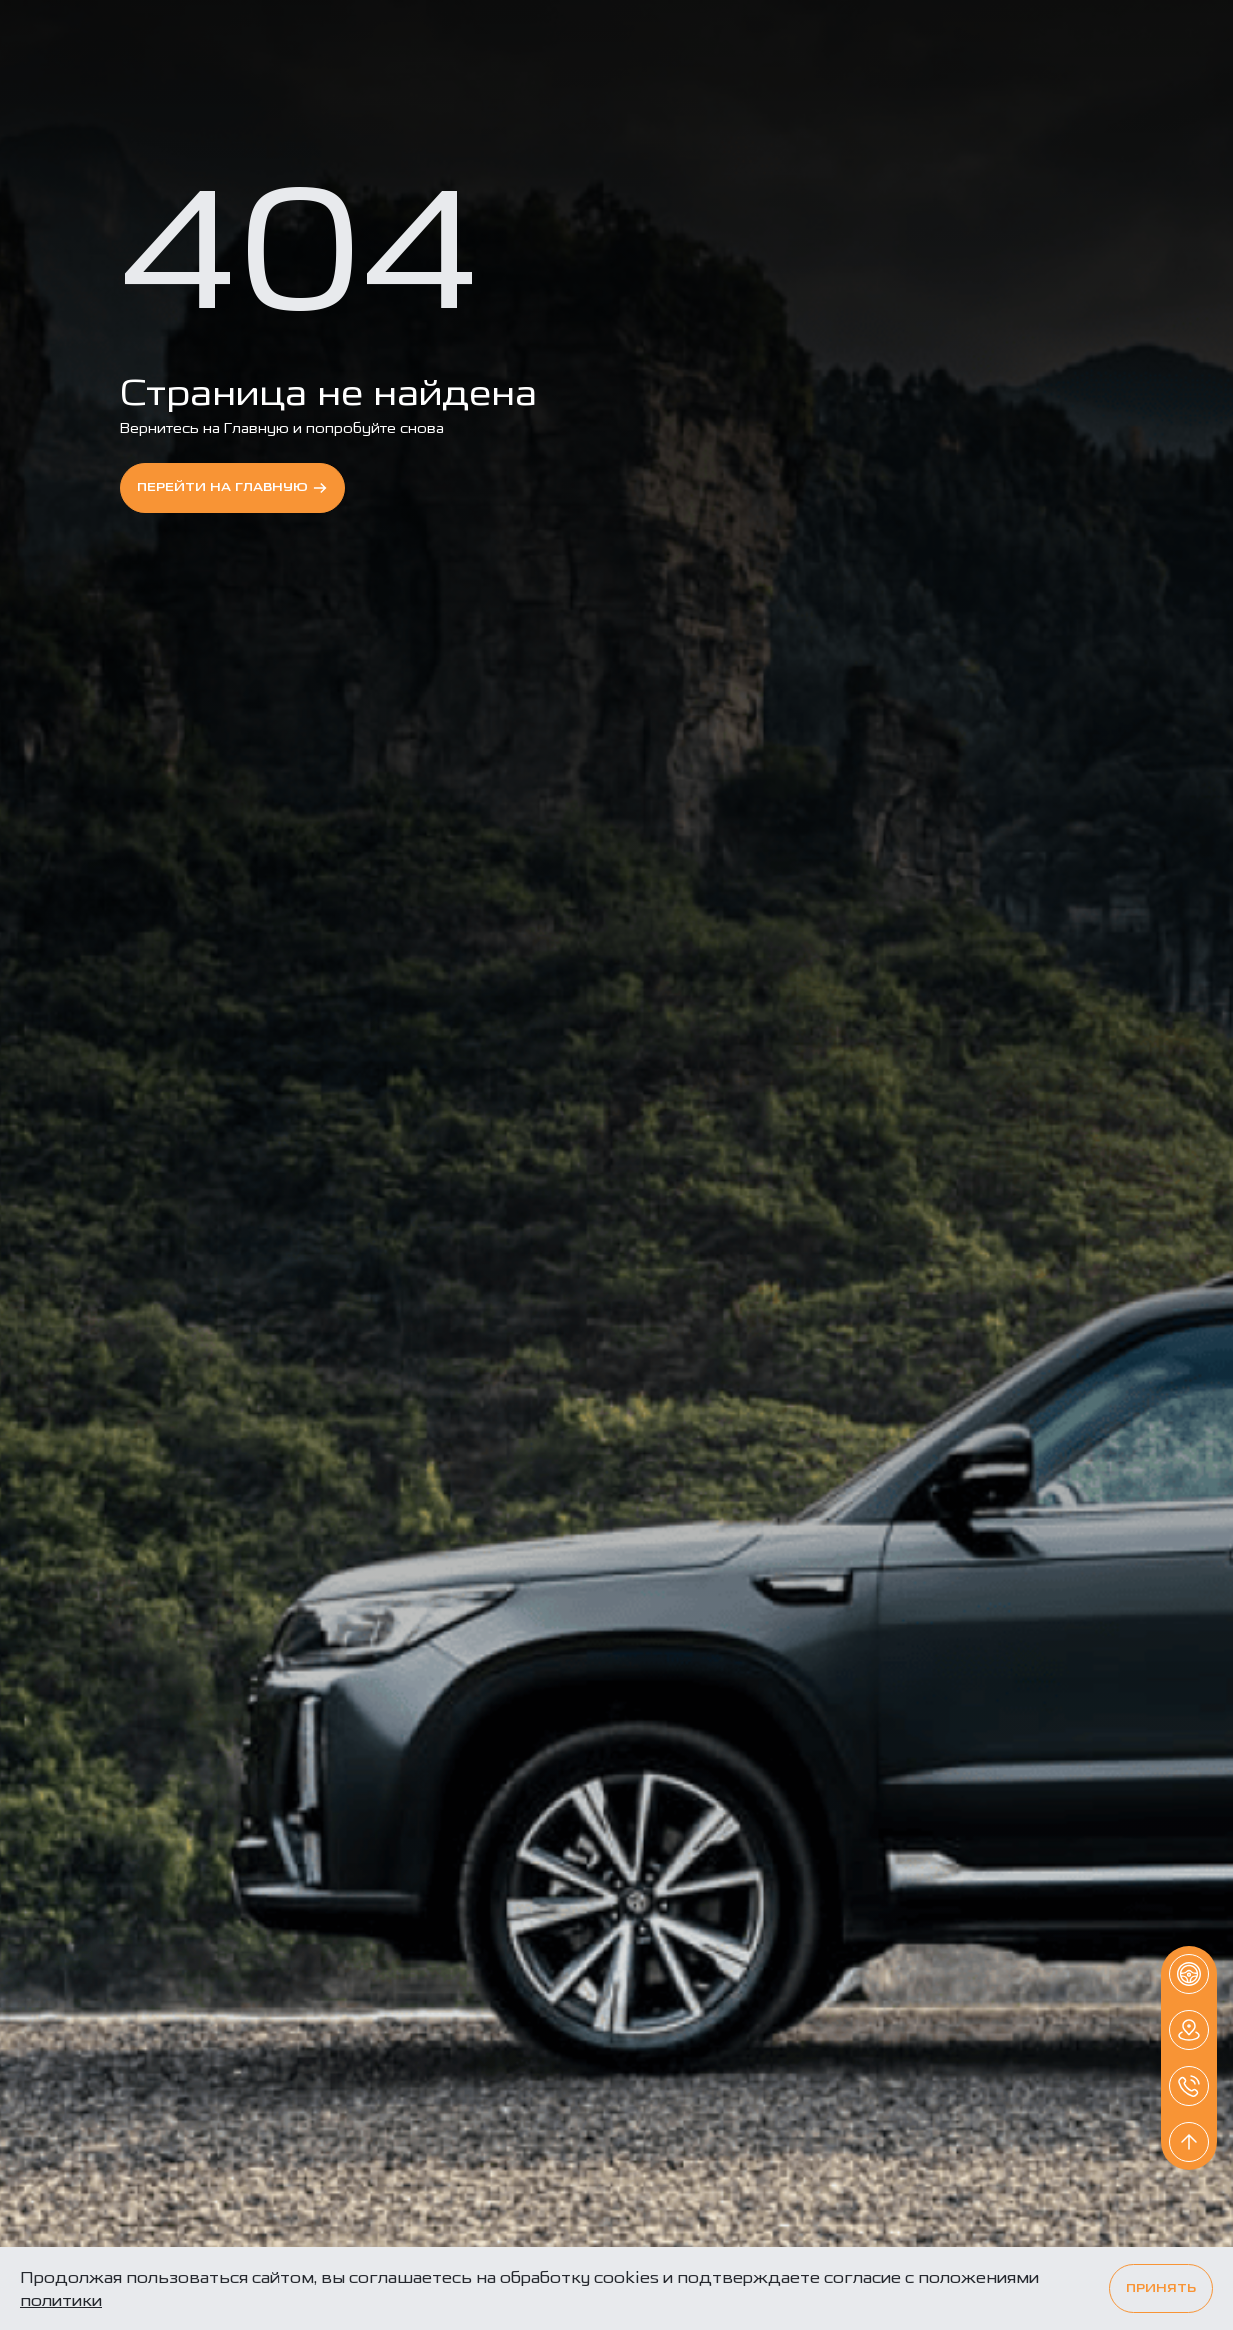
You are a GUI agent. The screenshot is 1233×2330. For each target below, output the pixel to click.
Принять (1161, 2288)
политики (61, 2300)
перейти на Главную (232, 488)
